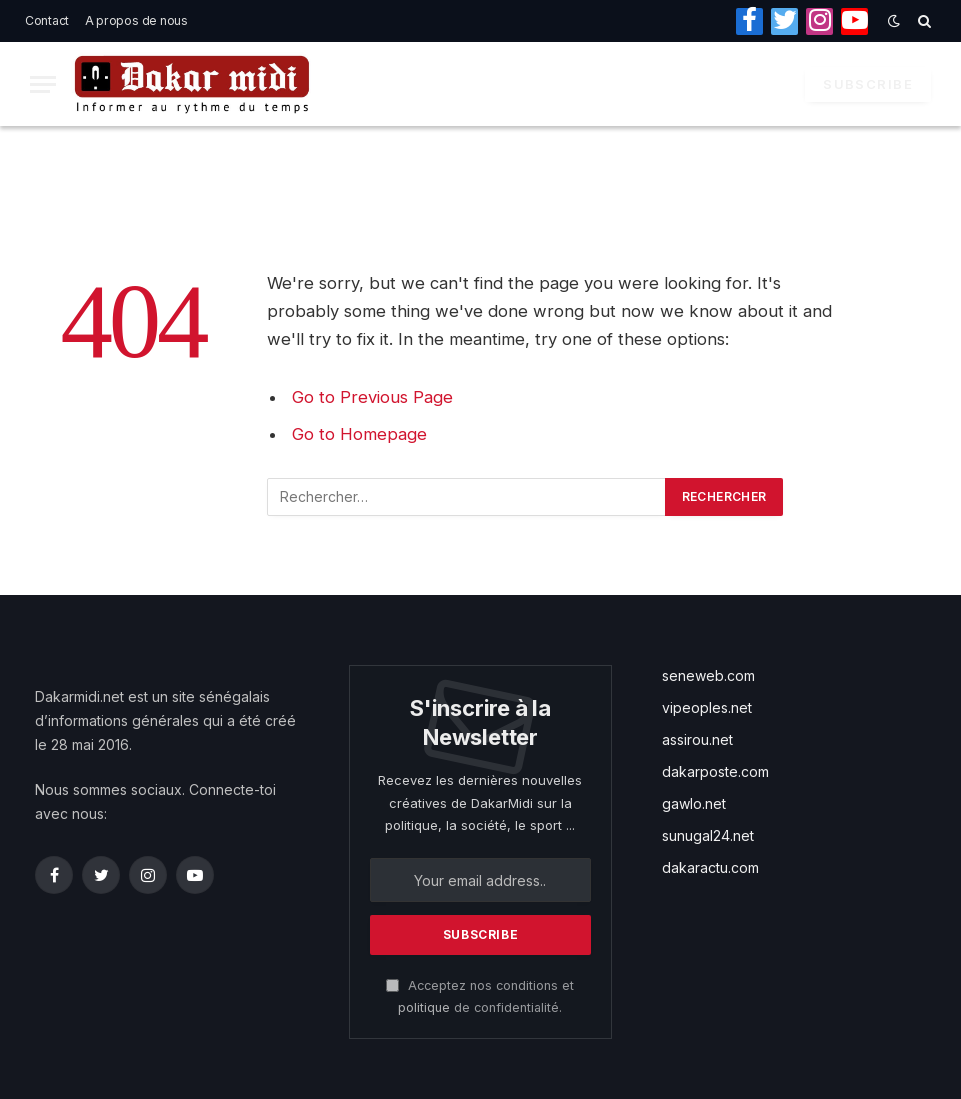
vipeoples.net (707, 707)
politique (424, 1007)
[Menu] (43, 84)
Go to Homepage (359, 434)
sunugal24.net (708, 835)
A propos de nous (136, 20)
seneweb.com (708, 675)
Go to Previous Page (372, 397)
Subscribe (868, 84)
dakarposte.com (715, 771)
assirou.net (697, 739)
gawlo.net (694, 803)
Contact (47, 20)
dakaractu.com (710, 867)
